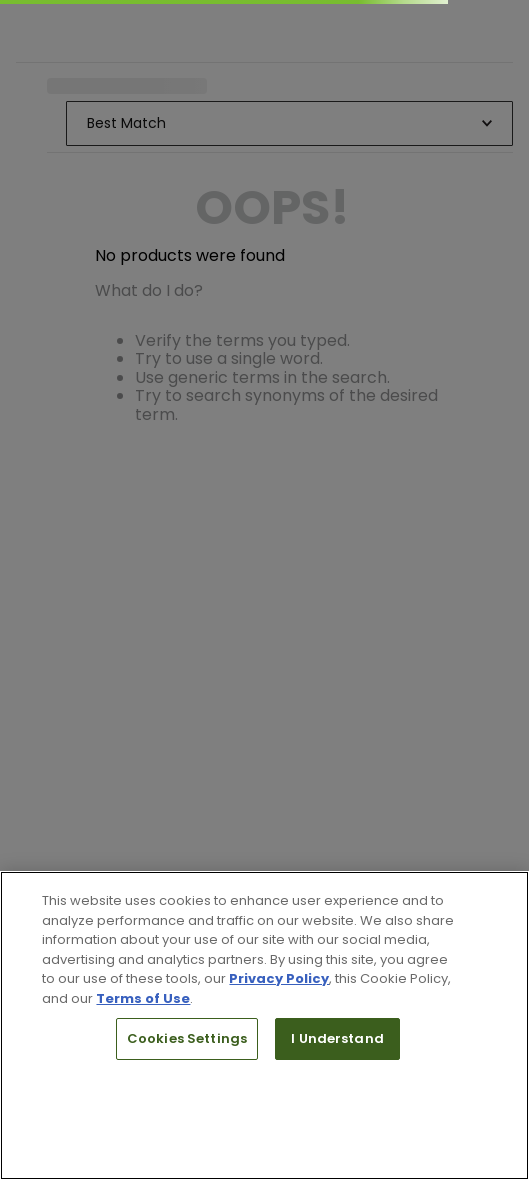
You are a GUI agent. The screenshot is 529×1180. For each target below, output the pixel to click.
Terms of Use (143, 998)
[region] (264, 1025)
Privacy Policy (279, 978)
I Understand (337, 1038)
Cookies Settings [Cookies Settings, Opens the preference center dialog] (187, 1038)
